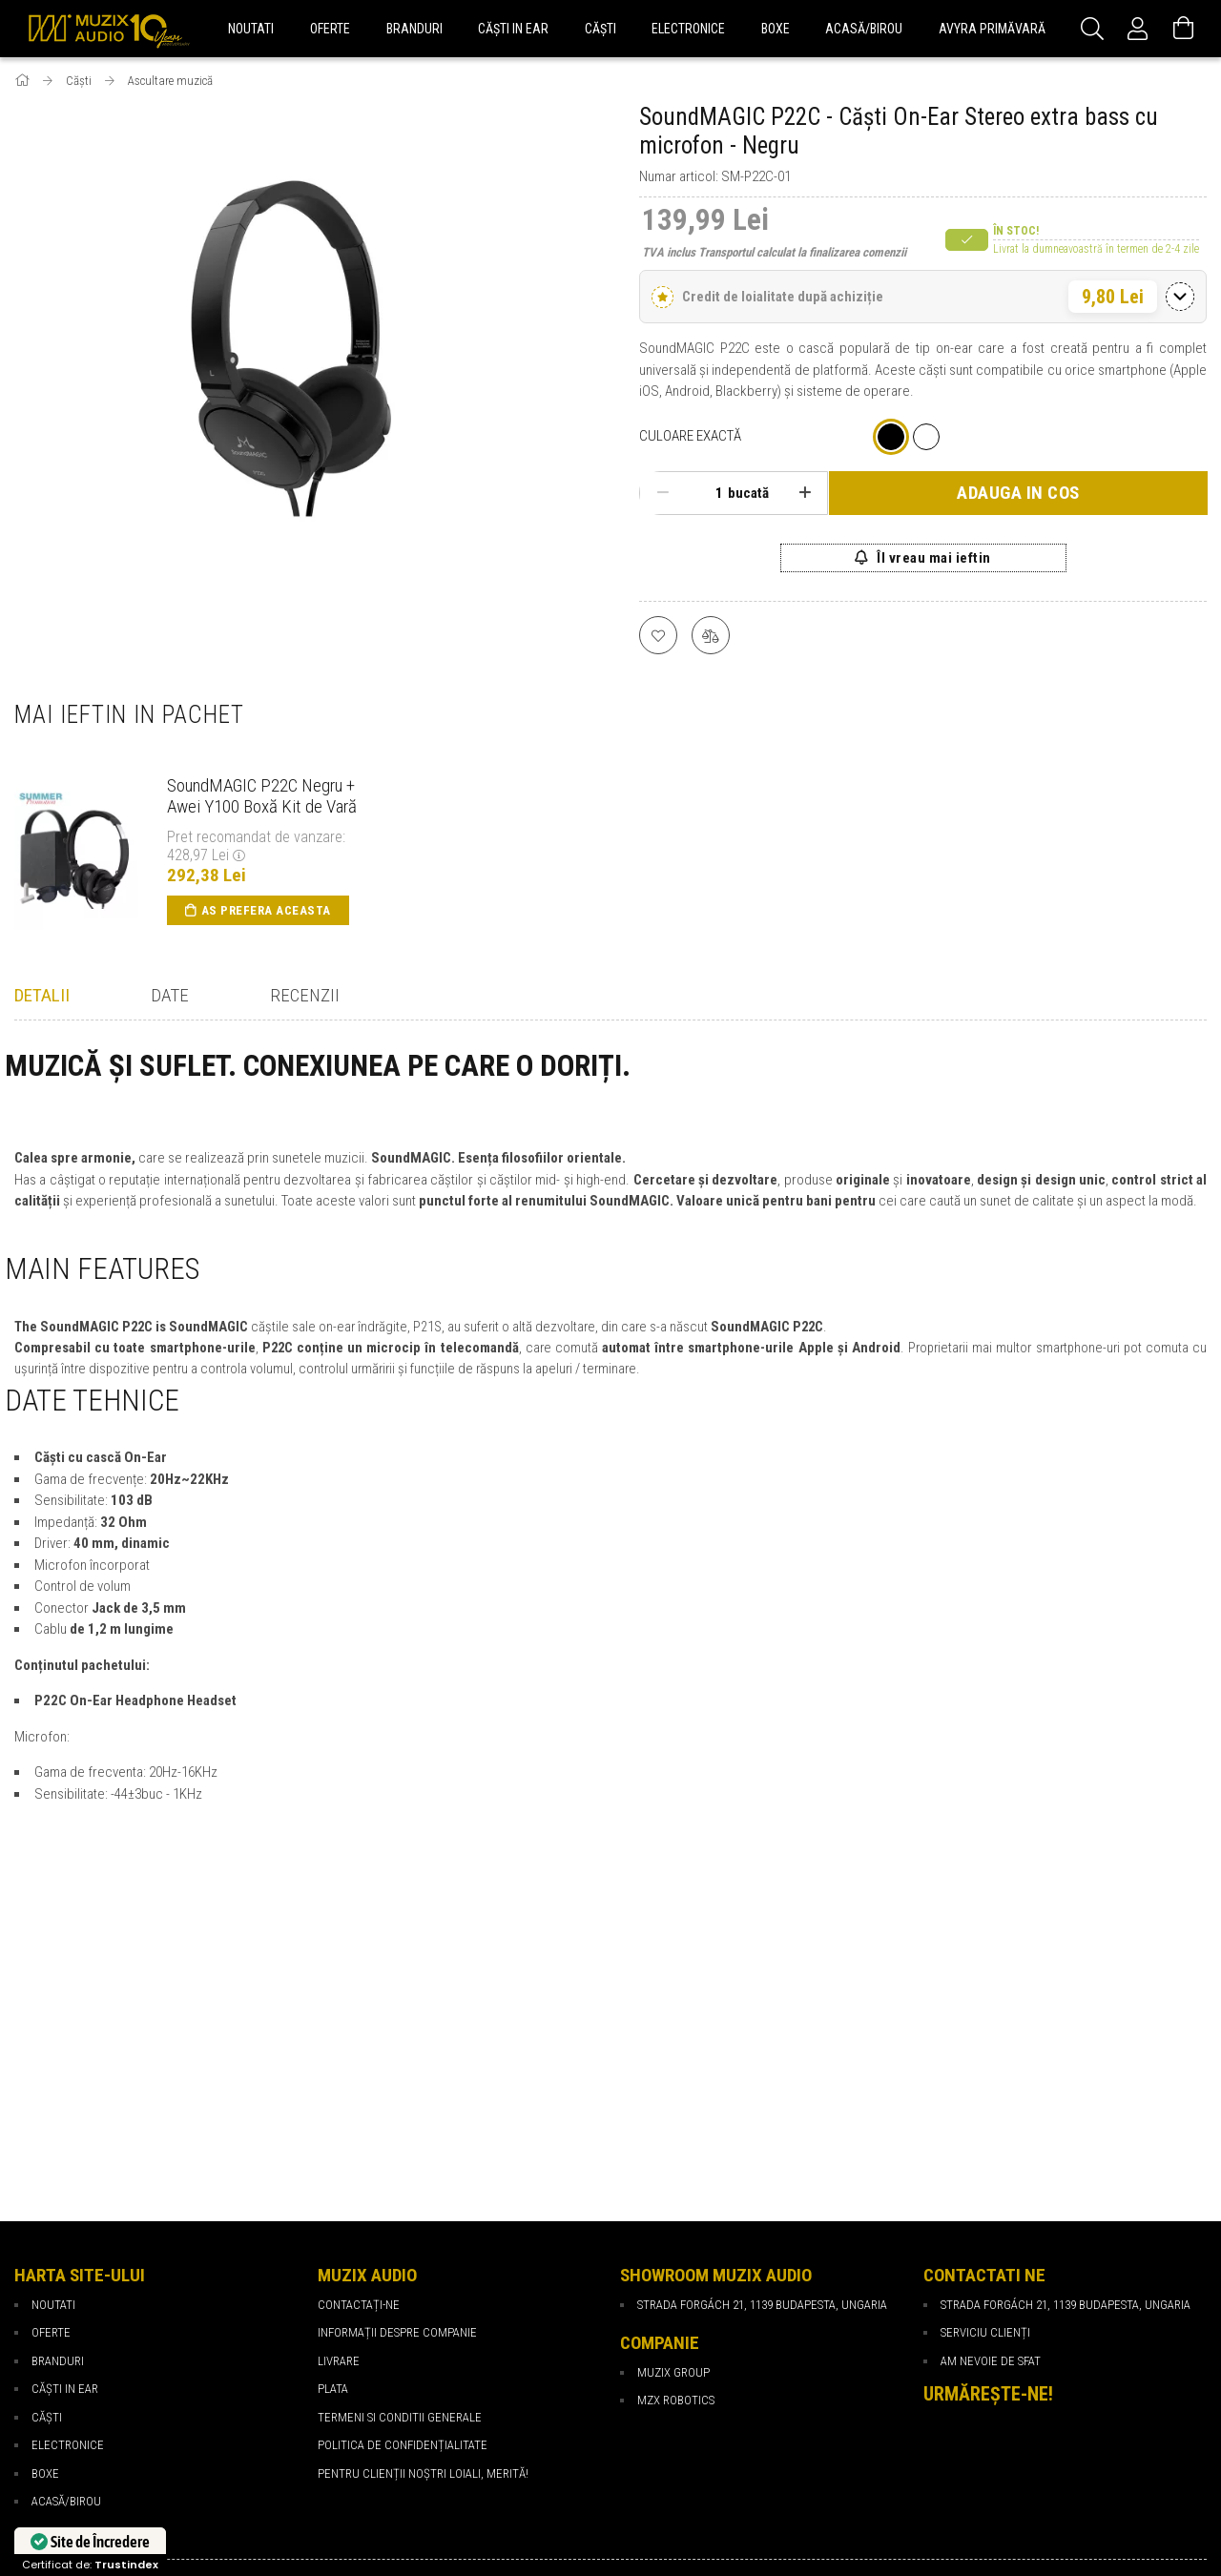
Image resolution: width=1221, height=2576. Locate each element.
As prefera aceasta (266, 910)
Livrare (339, 2097)
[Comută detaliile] (1180, 296)
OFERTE (51, 2068)
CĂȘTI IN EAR (64, 2124)
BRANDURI (57, 2097)
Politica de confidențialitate (402, 2181)
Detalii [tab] (42, 995)
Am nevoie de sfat (991, 2097)
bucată (748, 493)
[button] (923, 296)
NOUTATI (53, 2040)
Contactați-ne (359, 2040)
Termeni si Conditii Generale (400, 2153)
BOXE (45, 2209)
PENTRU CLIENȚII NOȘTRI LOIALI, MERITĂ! (423, 2209)
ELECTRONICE (67, 2181)
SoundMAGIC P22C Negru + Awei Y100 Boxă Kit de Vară (262, 796)
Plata (333, 2124)
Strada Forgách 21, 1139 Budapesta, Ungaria (1065, 2040)
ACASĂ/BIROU (66, 2237)
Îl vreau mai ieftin (932, 558)
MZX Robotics (675, 2136)
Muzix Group (673, 2108)
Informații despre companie (397, 2068)
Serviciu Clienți (985, 2068)
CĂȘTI (46, 2153)
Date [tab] (170, 995)
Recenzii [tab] (305, 995)
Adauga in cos (1018, 493)
